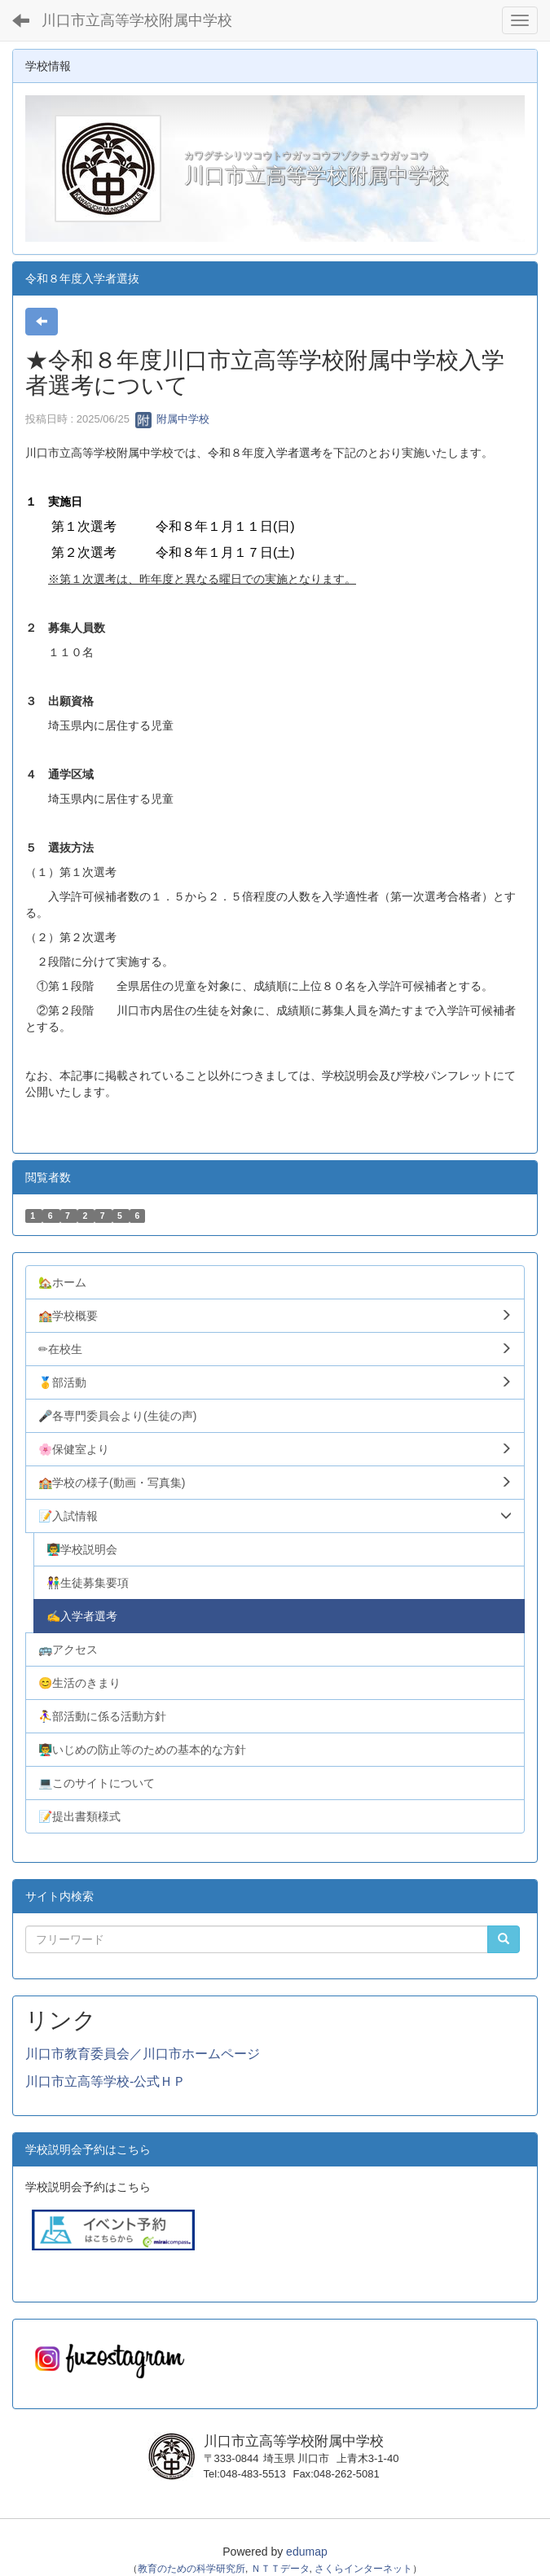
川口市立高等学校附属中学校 (137, 20)
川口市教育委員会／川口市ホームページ (142, 2054)
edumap (307, 2551)
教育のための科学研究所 (191, 2568)
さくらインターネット (363, 2568)
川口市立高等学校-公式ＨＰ (105, 2081)
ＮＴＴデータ (280, 2568)
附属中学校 (172, 419)
